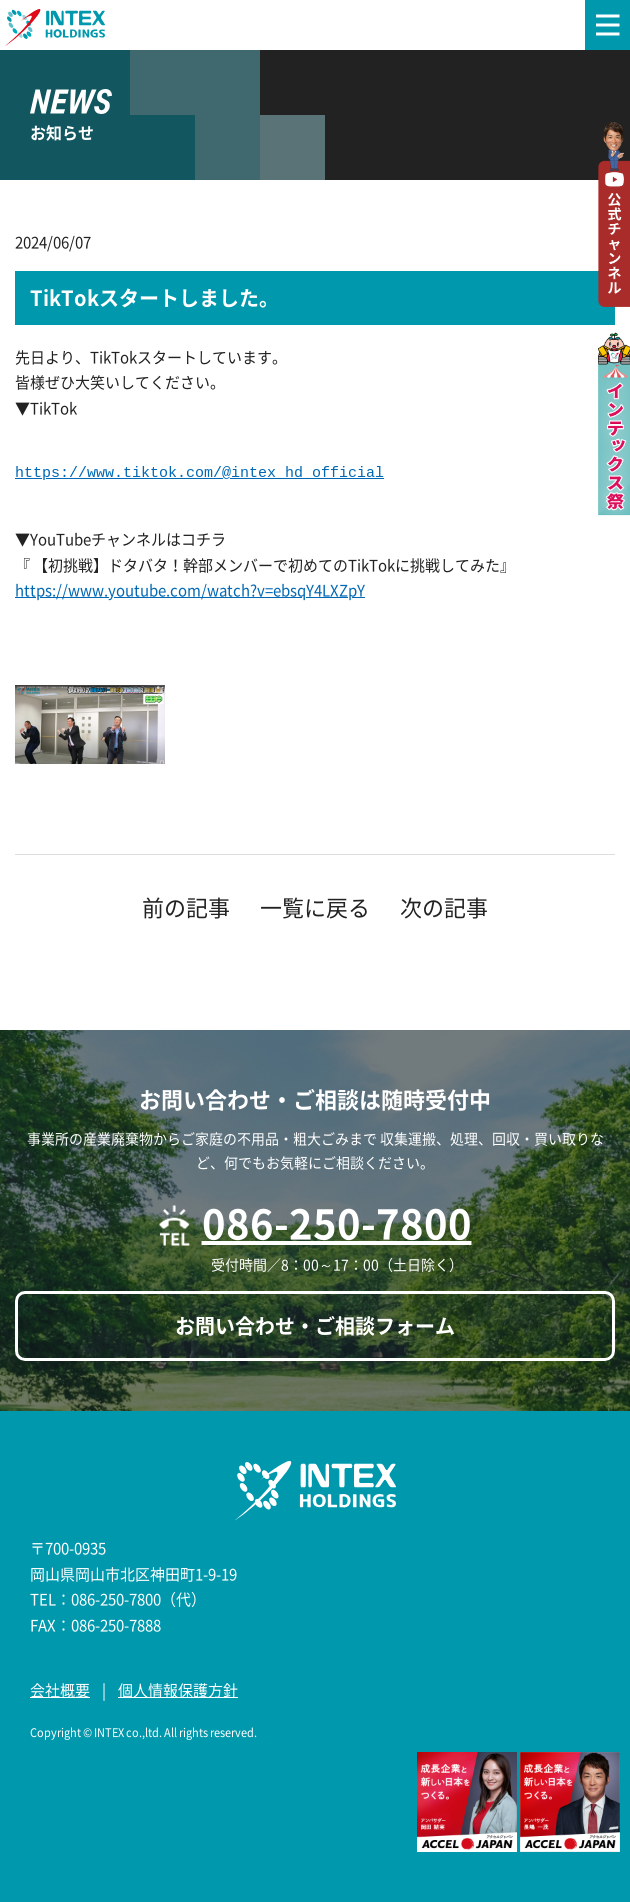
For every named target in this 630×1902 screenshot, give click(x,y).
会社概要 (60, 1690)
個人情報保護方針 (178, 1690)
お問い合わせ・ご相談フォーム (315, 1325)
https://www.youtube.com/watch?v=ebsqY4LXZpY (190, 590)
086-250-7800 (337, 1222)
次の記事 (444, 906)
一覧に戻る (315, 906)
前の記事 (186, 906)
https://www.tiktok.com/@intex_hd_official (199, 473)
